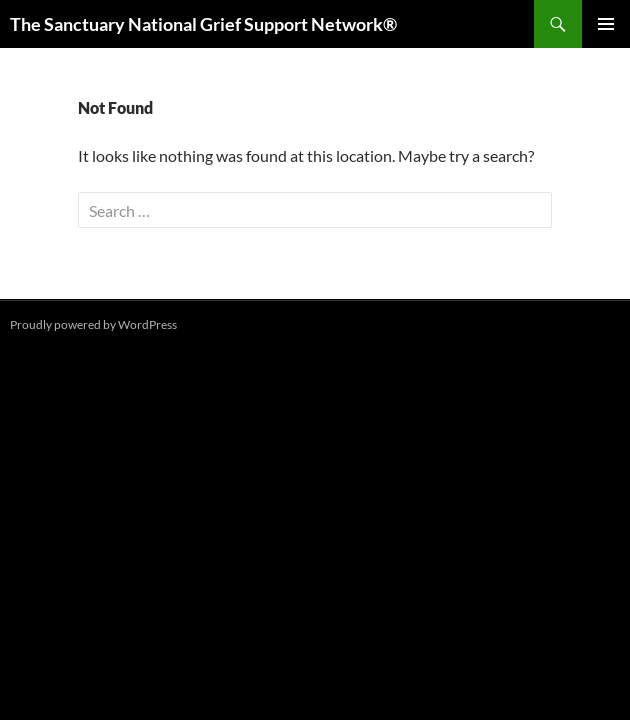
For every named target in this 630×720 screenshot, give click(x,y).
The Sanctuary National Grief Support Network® (203, 24)
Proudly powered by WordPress (93, 324)
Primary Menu (606, 24)
